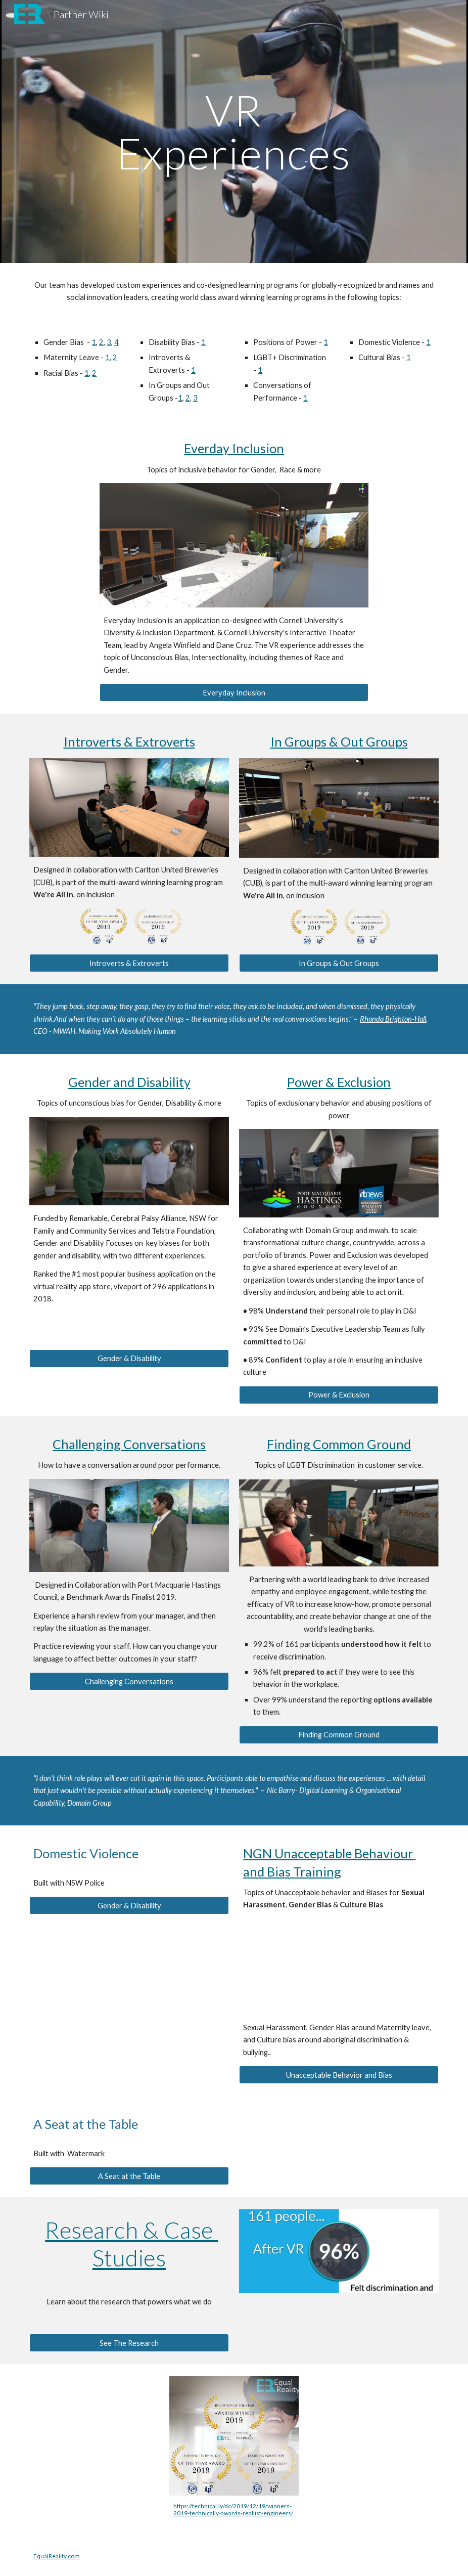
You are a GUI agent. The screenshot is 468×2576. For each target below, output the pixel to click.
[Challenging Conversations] (129, 1681)
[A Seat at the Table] (129, 2176)
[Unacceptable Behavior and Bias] (339, 2074)
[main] (234, 131)
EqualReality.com (56, 2556)
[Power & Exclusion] (339, 1395)
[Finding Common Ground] (339, 1735)
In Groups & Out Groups (339, 741)
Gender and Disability (129, 1081)
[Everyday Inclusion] (234, 692)
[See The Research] (129, 2342)
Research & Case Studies (131, 2243)
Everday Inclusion (234, 448)
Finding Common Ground (339, 1444)
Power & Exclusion (339, 1081)
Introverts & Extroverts (129, 741)
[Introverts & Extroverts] (129, 963)
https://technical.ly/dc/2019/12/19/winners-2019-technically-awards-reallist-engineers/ (233, 2509)
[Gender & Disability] (129, 1358)
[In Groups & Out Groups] (339, 963)
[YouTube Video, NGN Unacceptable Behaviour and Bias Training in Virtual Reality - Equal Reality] (338, 1966)
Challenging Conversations (129, 1444)
